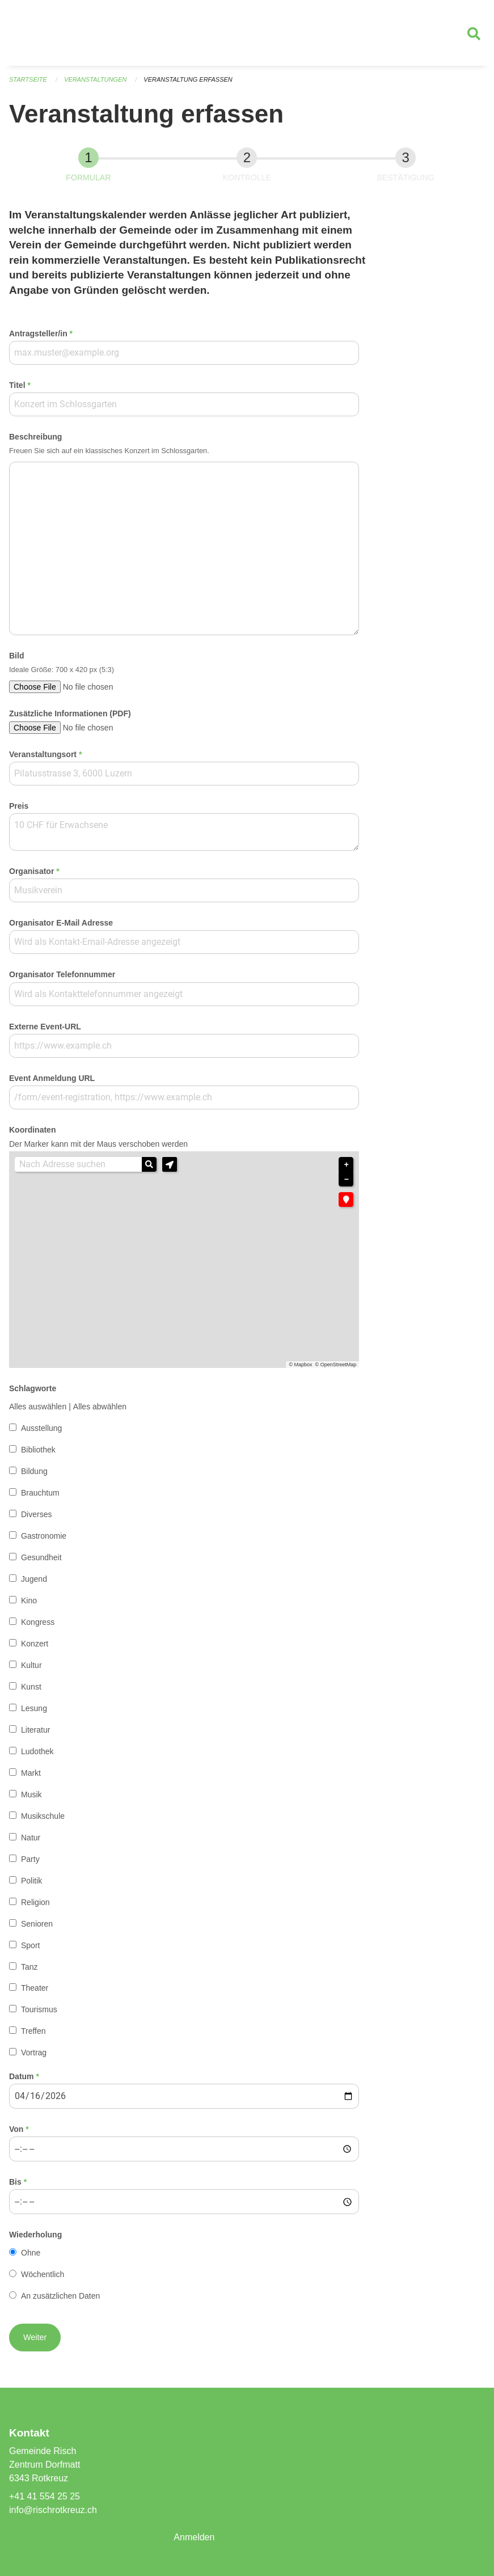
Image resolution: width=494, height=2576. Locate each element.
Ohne (30, 2252)
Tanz (29, 1966)
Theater (34, 1987)
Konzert (34, 1643)
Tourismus (39, 2009)
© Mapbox (300, 1364)
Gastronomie (43, 1535)
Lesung (34, 1708)
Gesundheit (41, 1557)
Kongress (37, 1622)
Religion (35, 1902)
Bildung (34, 1471)
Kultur (31, 1665)
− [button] (346, 1179)
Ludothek (37, 1751)
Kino (29, 1600)
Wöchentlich (42, 2274)
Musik (31, 1794)
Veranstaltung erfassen (187, 79)
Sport (30, 1945)
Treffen (33, 2031)
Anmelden (194, 2537)
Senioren (37, 1923)
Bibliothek (38, 1449)
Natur (30, 1837)
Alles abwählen (99, 1406)
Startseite (28, 79)
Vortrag (34, 2052)
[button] (169, 1164)
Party (30, 1859)
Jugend (34, 1578)
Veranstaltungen (95, 79)
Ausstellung (41, 1428)
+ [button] (346, 1164)
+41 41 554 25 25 (44, 2496)
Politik (31, 1880)
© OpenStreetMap (336, 1364)
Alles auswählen (37, 1406)
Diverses (36, 1514)
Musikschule (43, 1816)
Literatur (35, 1729)
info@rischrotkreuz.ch (53, 2510)
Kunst (31, 1686)
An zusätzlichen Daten (60, 2295)
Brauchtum (40, 1492)
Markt (31, 1772)
